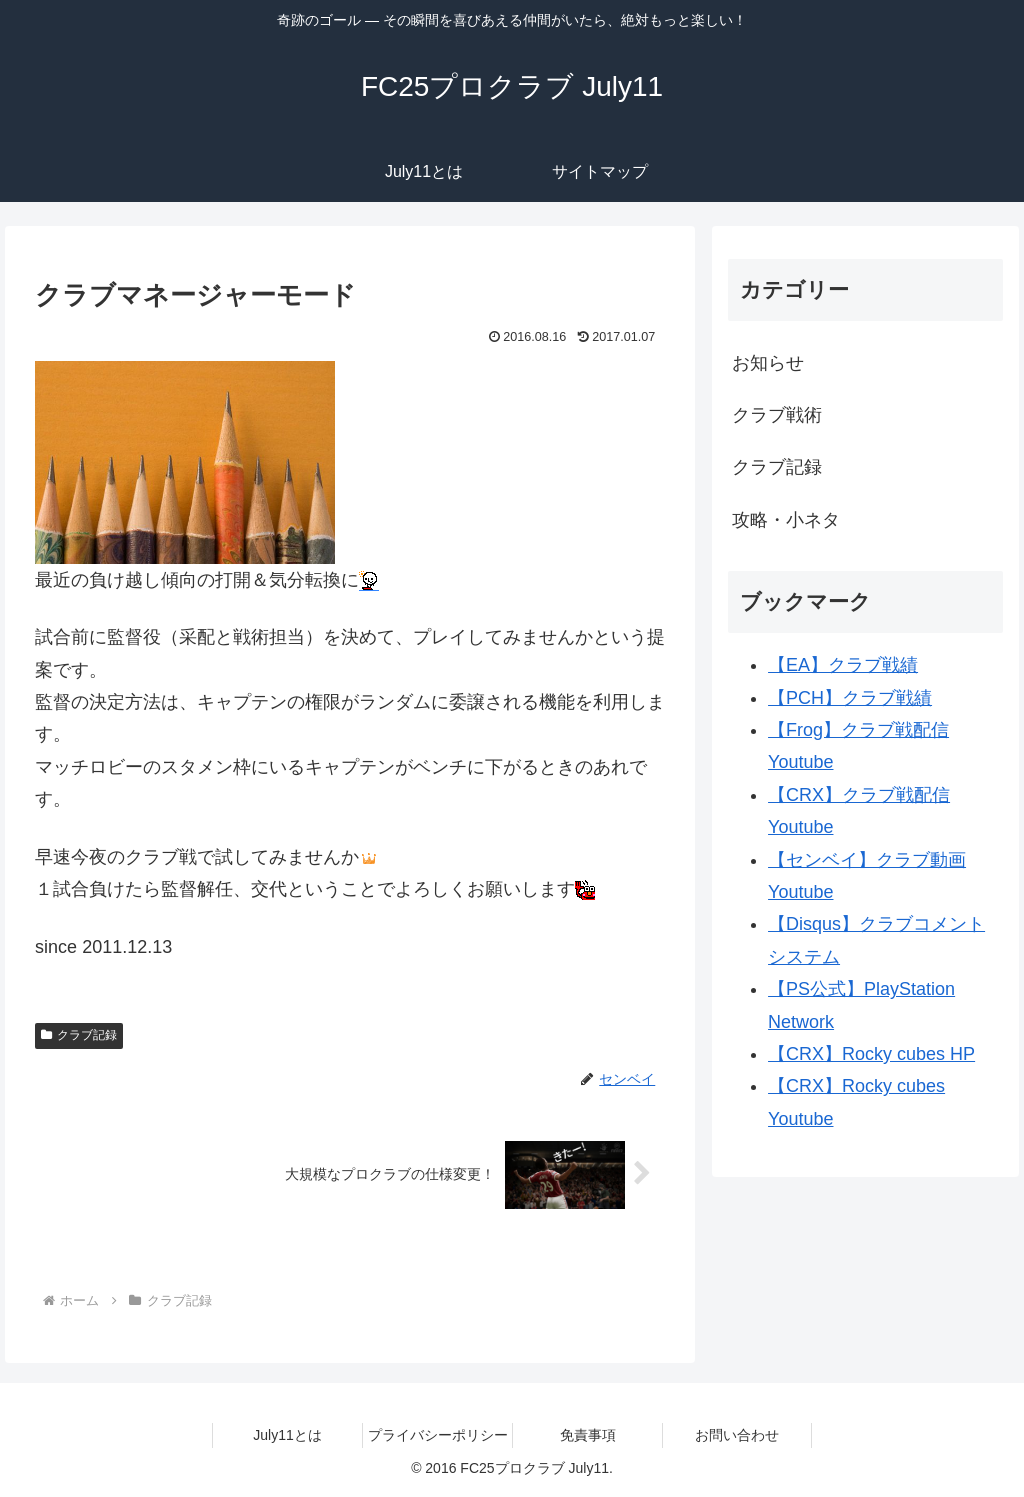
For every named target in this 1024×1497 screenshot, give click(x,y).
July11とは (287, 1435)
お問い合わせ (737, 1435)
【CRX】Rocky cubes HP (871, 1054)
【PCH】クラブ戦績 (850, 698)
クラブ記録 (79, 1035)
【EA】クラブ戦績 (843, 665)
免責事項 (588, 1435)
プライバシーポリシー (438, 1435)
